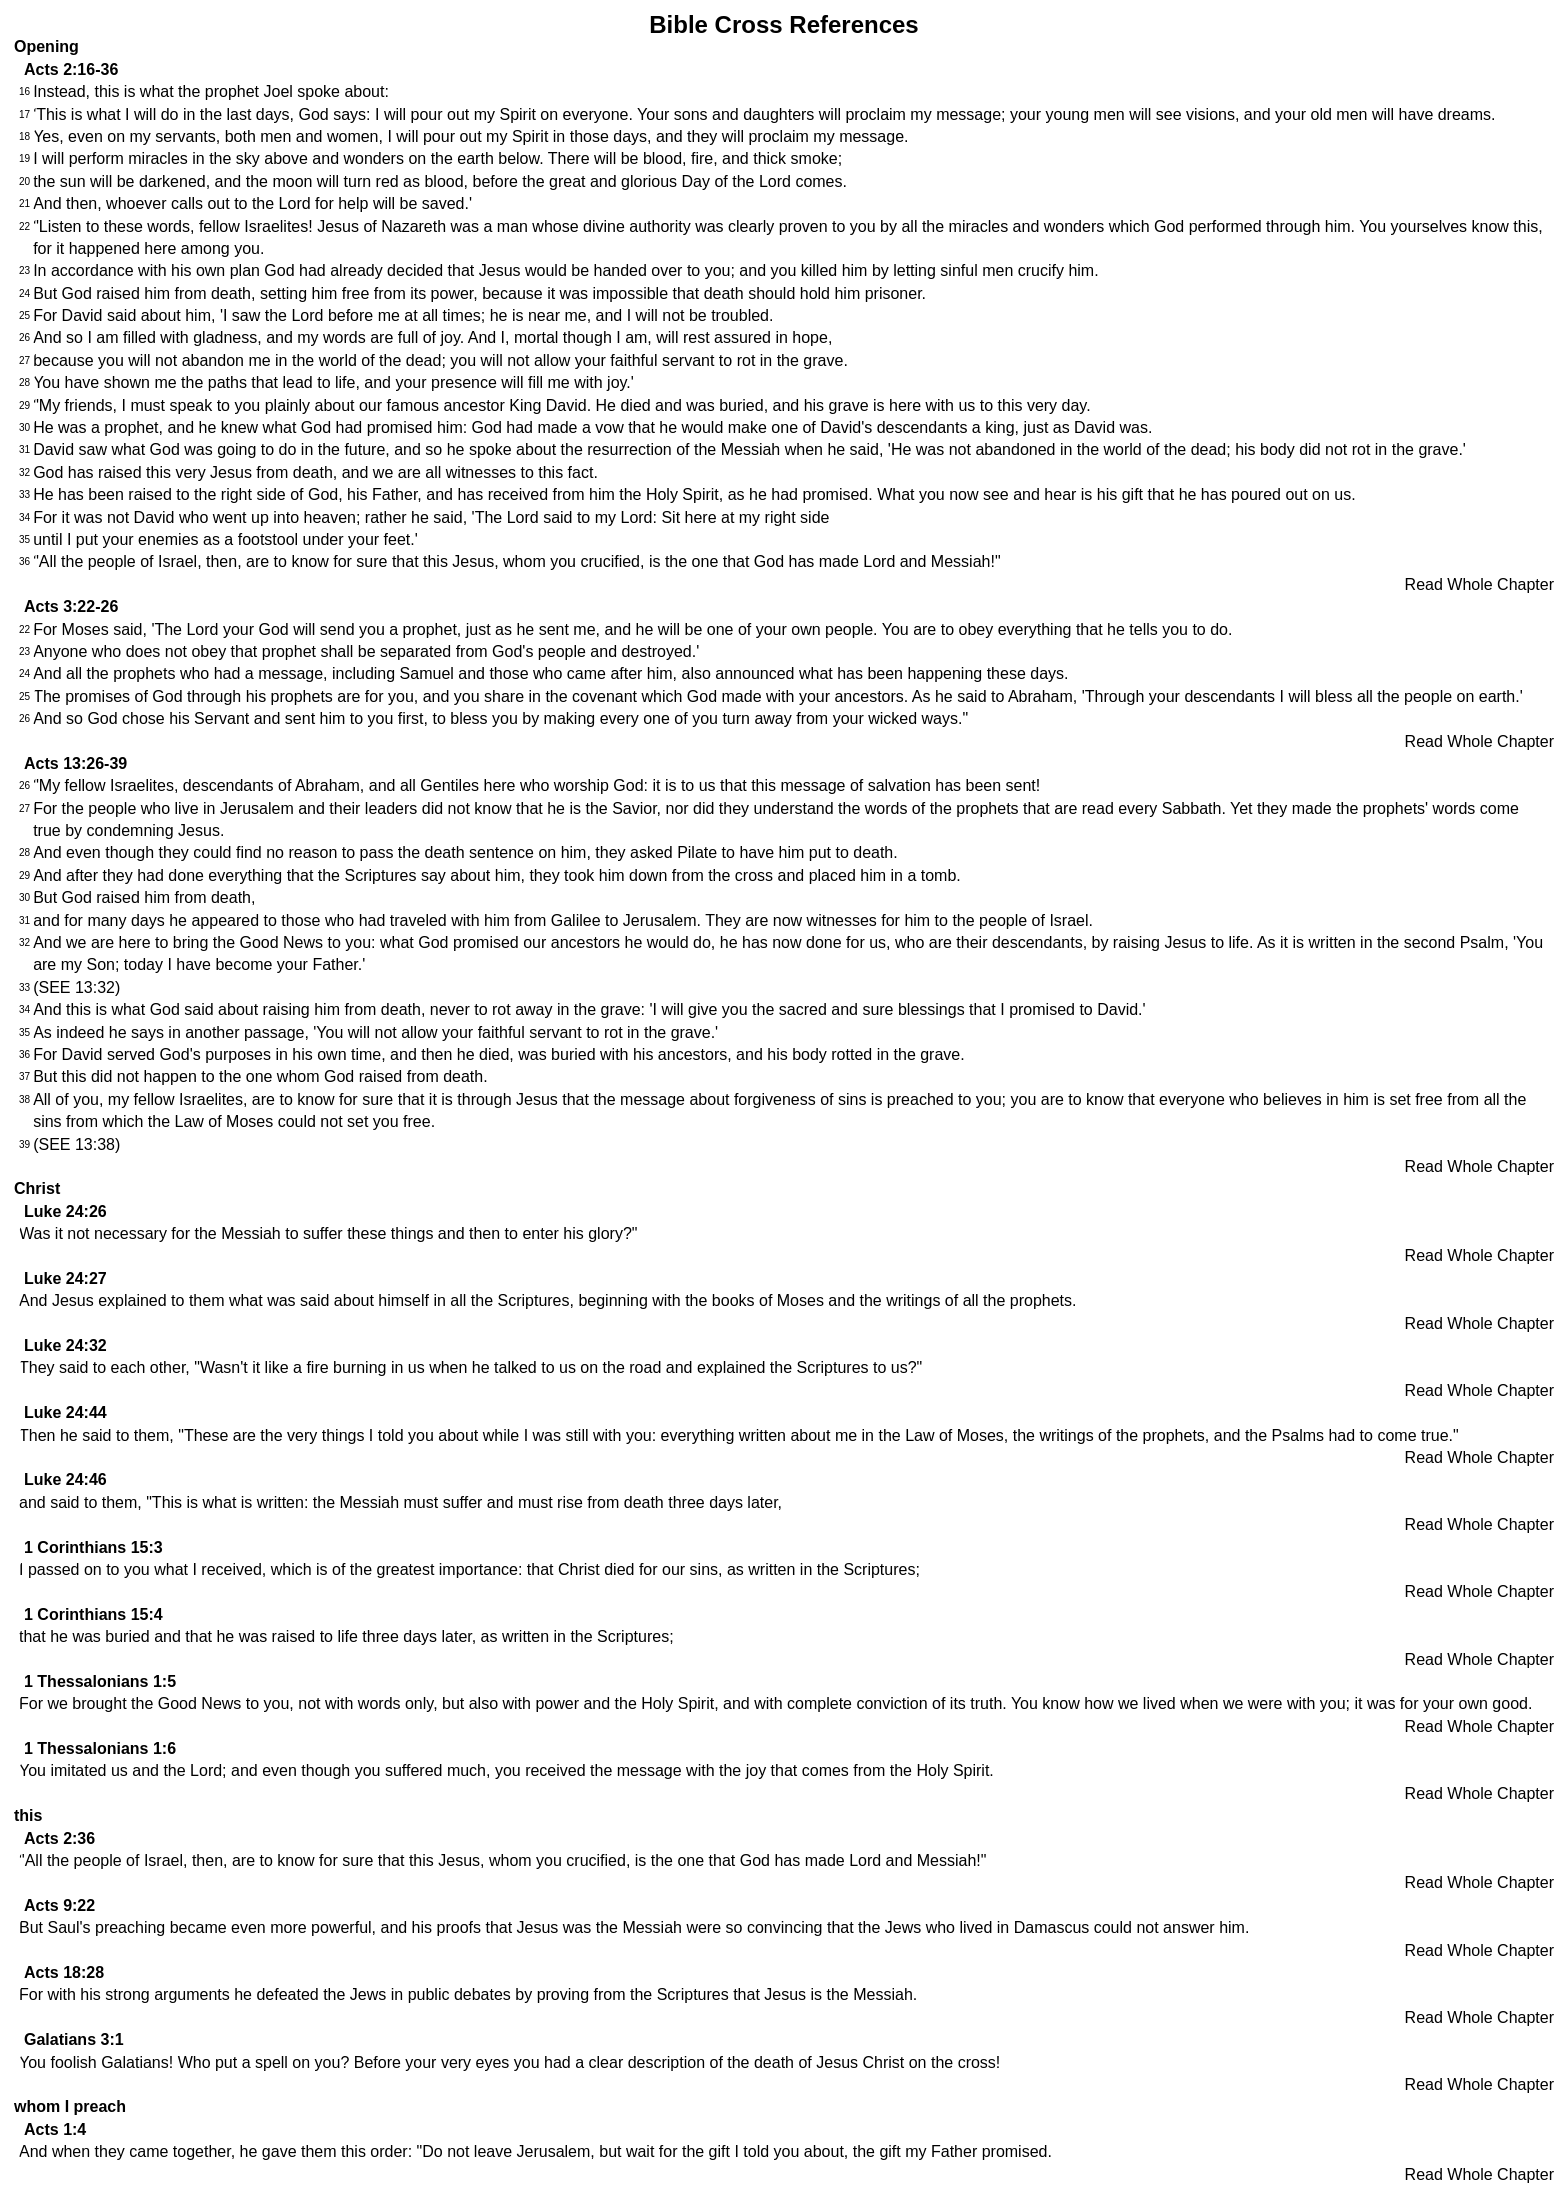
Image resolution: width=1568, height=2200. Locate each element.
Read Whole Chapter (1479, 584)
